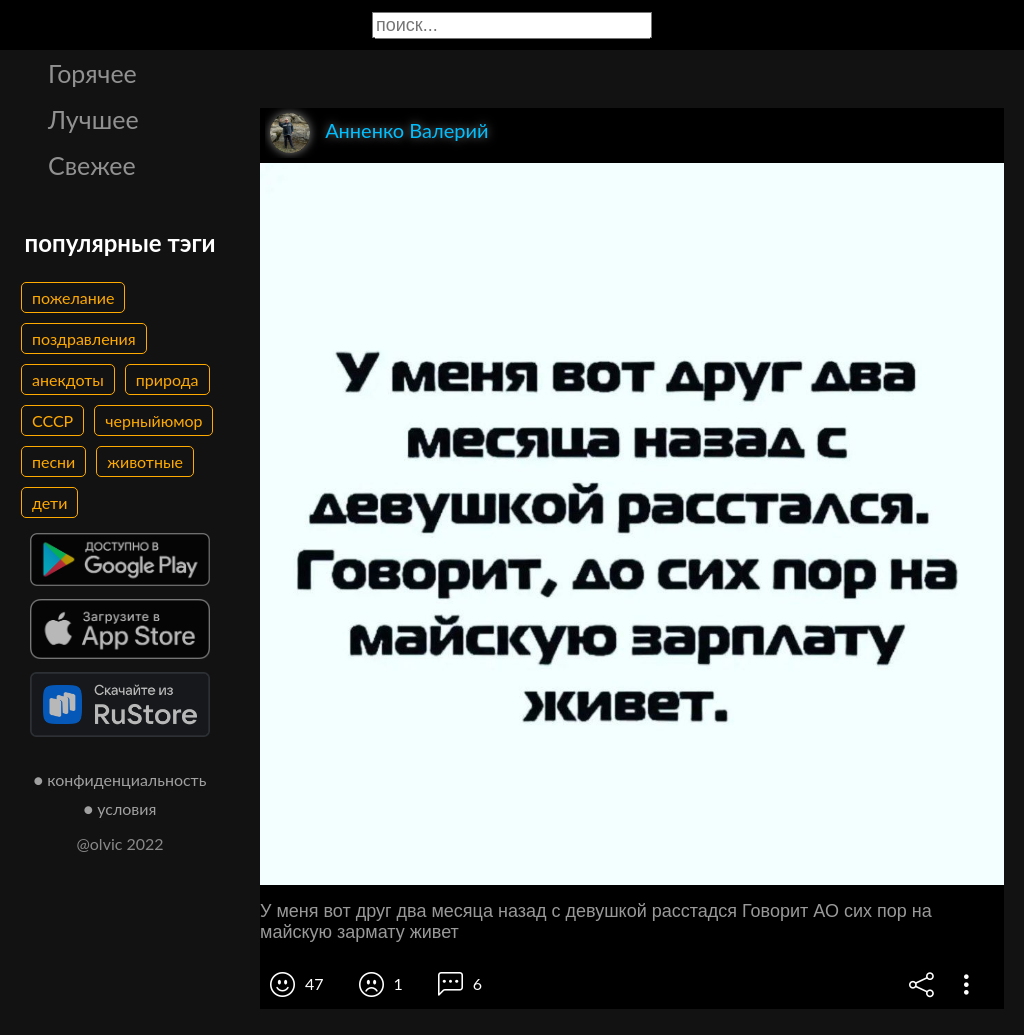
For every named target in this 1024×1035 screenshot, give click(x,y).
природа (167, 379)
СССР (52, 420)
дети (49, 502)
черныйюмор (153, 420)
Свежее (92, 165)
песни (53, 461)
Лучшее (93, 119)
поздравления (84, 338)
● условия (120, 808)
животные (145, 461)
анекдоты (68, 379)
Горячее (92, 73)
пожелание (73, 297)
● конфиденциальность (120, 779)
